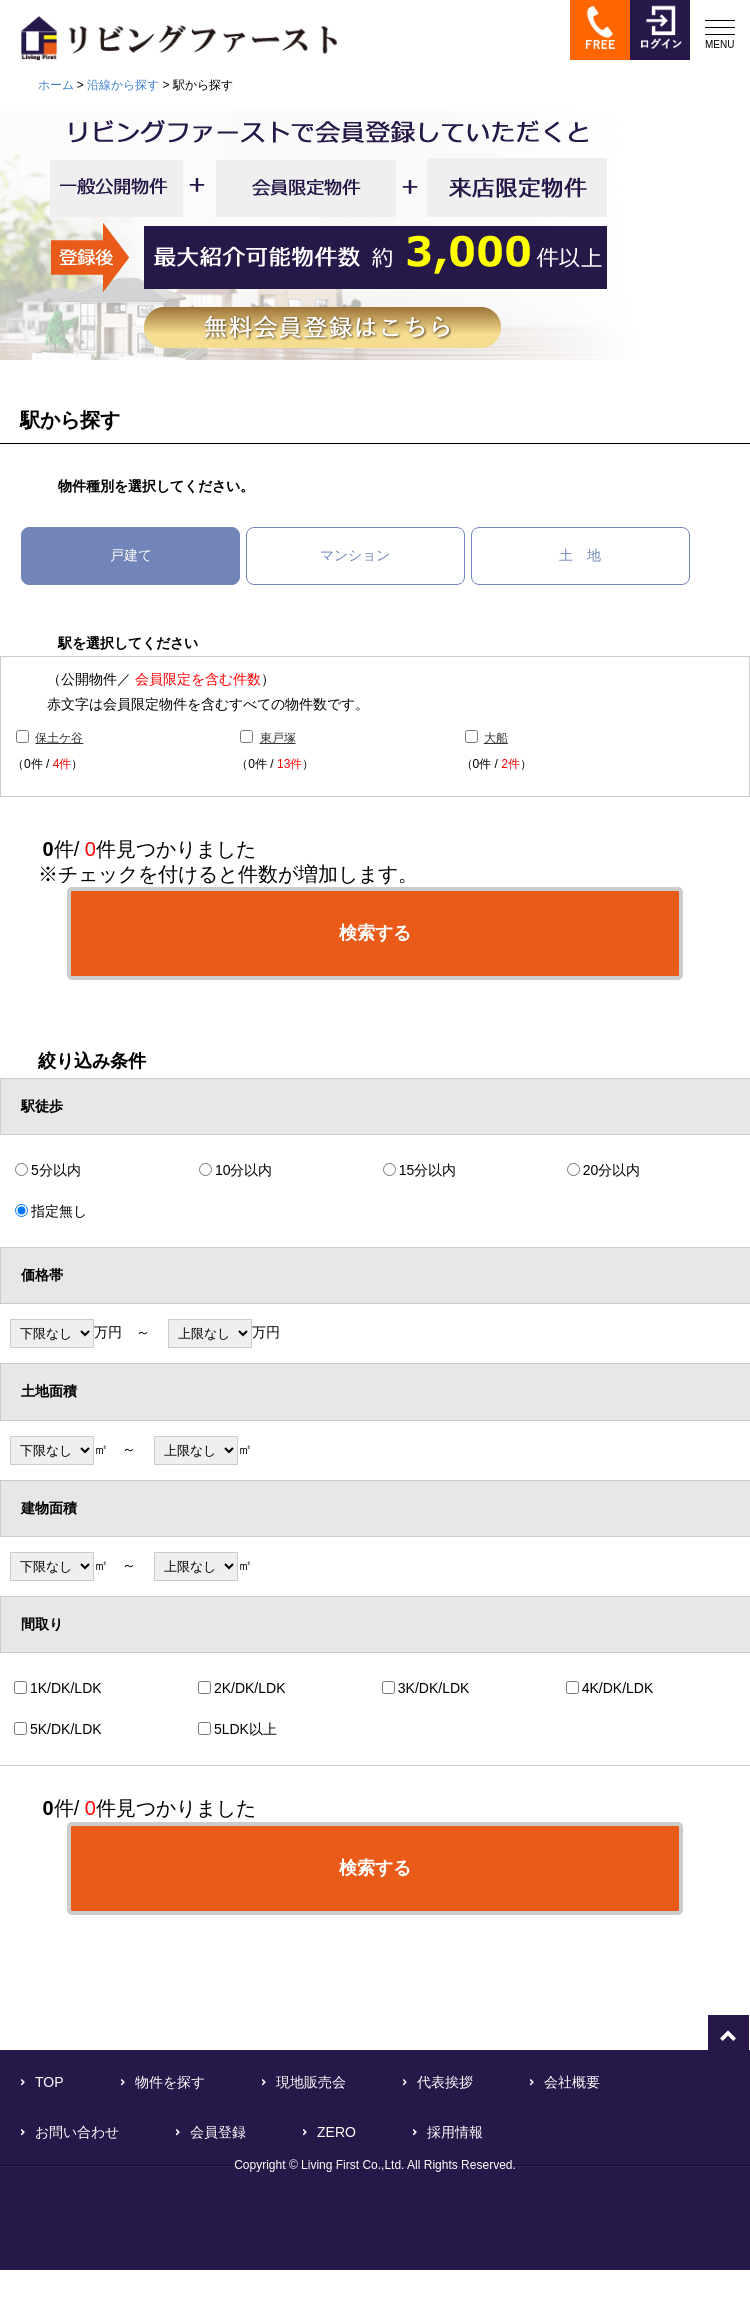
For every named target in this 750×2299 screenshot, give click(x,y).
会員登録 (218, 2132)
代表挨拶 (445, 2082)
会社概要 (572, 2082)
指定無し (59, 1211)
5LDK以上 (245, 1729)
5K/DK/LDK (66, 1729)
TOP (49, 2082)
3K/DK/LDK (434, 1688)
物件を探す (170, 2082)
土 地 (580, 555)
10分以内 (244, 1170)
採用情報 (455, 2132)
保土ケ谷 (59, 738)
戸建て (131, 555)
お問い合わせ (77, 2132)
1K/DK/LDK (66, 1688)
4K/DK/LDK (618, 1688)
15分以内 (428, 1170)
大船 (496, 738)
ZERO (336, 2132)
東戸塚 (278, 738)
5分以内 (56, 1170)
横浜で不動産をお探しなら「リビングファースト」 (169, 37)
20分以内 (612, 1170)
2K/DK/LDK (250, 1688)
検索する (375, 933)
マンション (355, 555)
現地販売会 (311, 2082)
